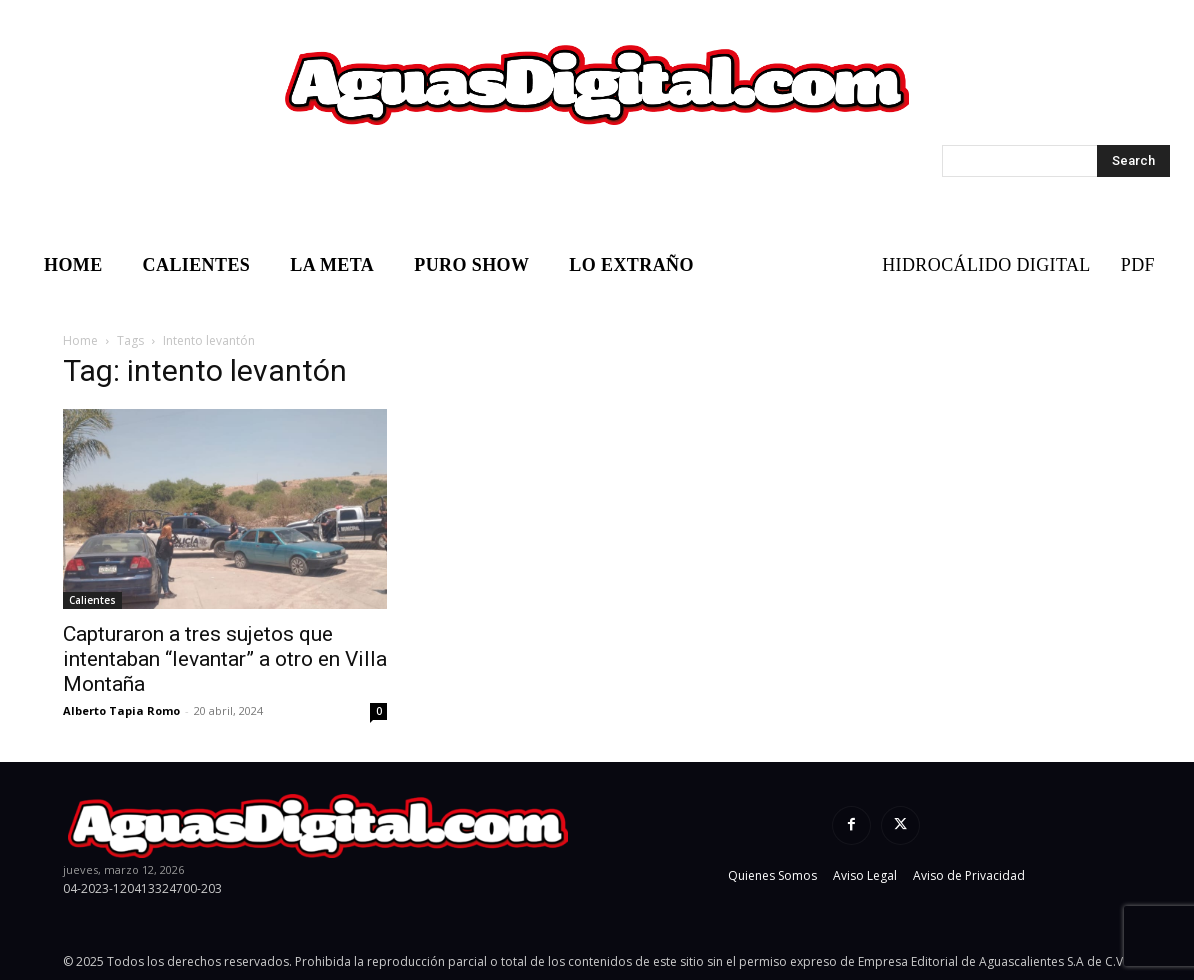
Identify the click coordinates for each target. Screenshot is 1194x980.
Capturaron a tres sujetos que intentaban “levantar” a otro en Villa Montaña (225, 659)
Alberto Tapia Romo (121, 710)
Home (80, 340)
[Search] (1133, 161)
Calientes (92, 600)
